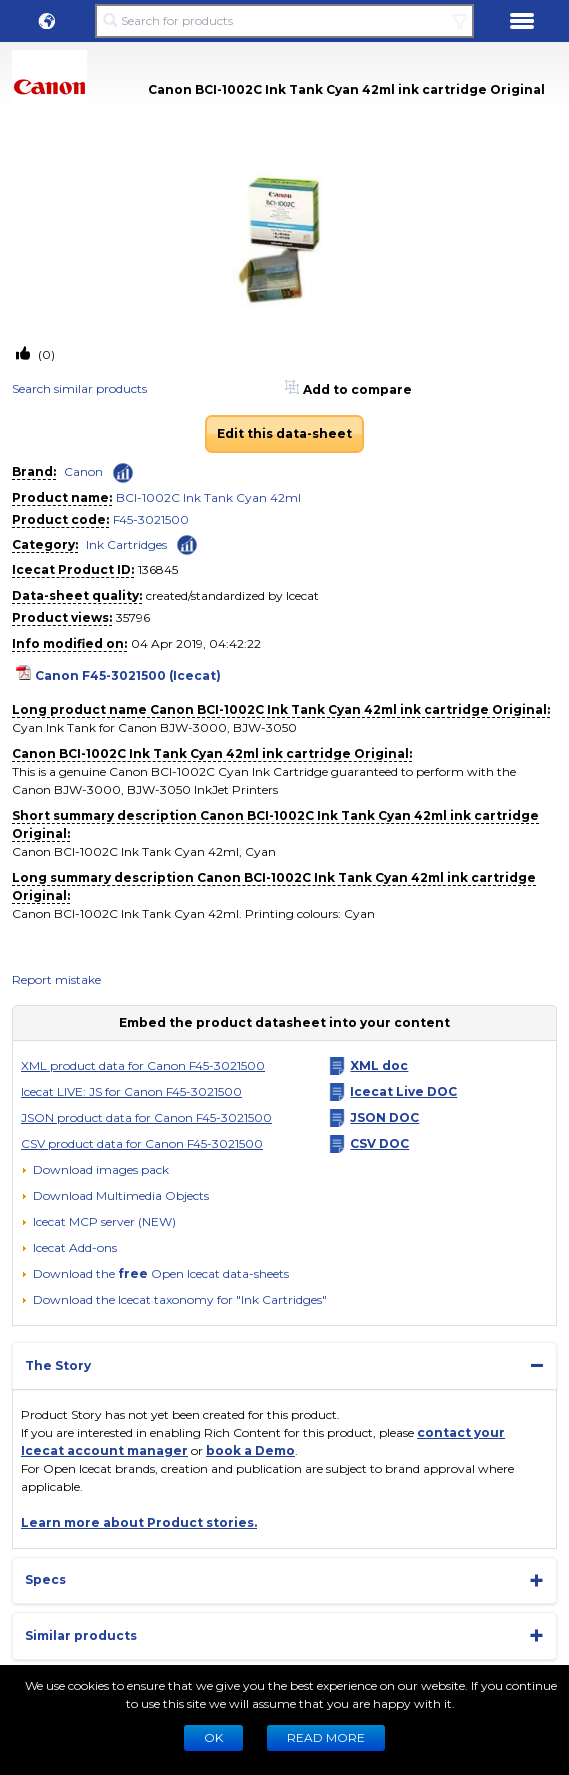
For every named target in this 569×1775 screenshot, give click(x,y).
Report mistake (56, 979)
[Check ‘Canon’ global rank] (123, 473)
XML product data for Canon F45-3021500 (143, 1065)
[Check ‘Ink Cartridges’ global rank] (187, 543)
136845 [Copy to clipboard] (158, 569)
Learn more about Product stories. (139, 1522)
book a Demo (250, 1450)
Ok (213, 1737)
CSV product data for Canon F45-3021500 (142, 1143)
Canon (83, 471)
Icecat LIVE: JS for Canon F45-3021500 (131, 1091)
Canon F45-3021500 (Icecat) (128, 675)
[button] (47, 21)
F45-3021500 (151, 519)
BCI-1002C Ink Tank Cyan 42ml (208, 497)
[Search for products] (284, 21)
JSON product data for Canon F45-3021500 (146, 1117)
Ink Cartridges (126, 544)
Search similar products (79, 388)
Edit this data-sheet (284, 433)
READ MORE (326, 1737)
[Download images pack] (95, 1170)
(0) (45, 354)
